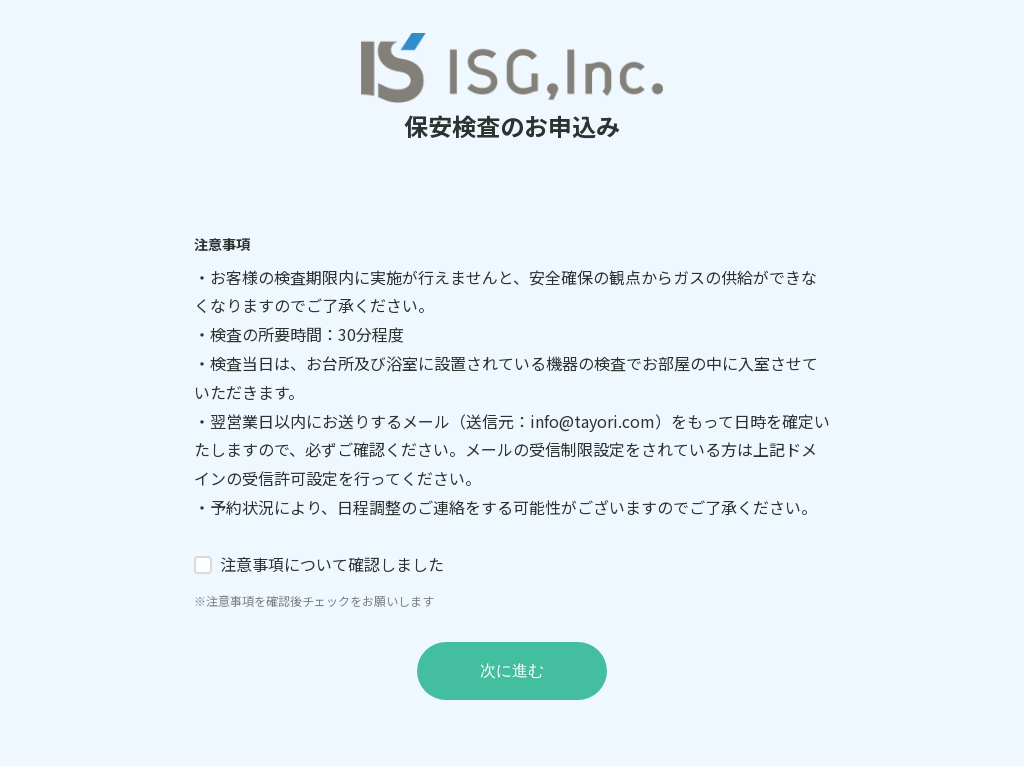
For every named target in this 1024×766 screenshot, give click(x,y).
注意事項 (222, 244)
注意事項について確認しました (332, 564)
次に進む (512, 670)
